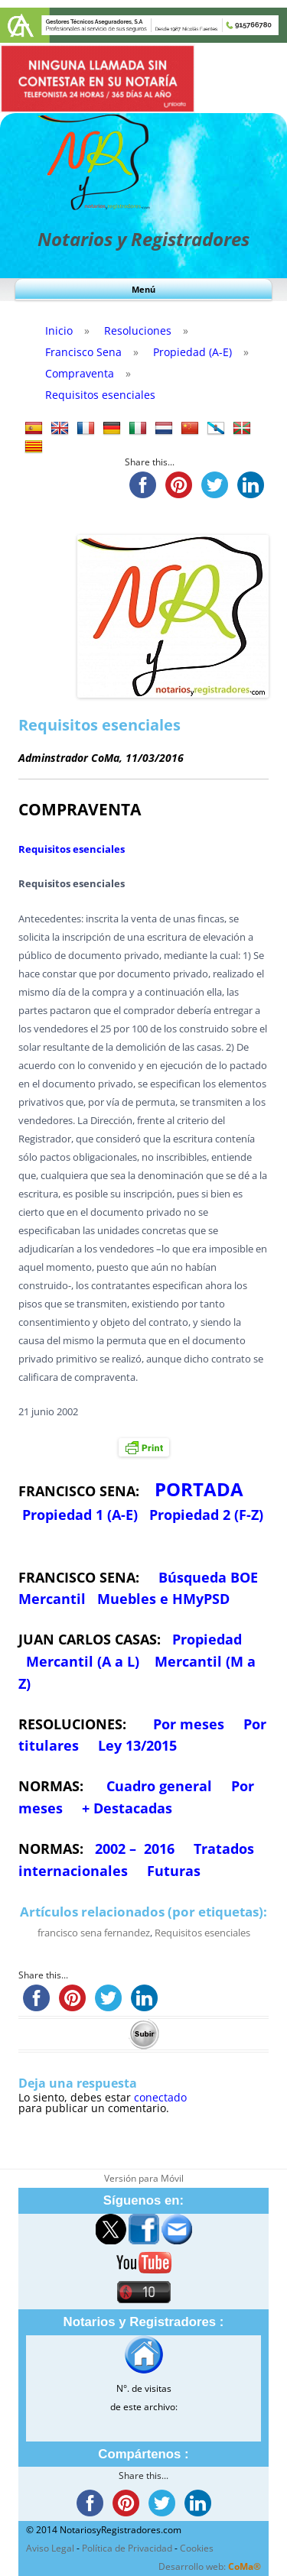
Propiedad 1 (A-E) (80, 1514)
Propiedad (207, 1639)
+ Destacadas (127, 1808)
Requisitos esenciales (71, 849)
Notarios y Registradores (143, 238)
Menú (143, 289)
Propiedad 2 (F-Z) (206, 1514)
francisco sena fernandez (94, 1932)
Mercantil (52, 1598)
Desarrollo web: (209, 2566)
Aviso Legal (50, 2548)
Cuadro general (157, 1786)
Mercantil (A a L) (82, 1661)
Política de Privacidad (127, 2548)
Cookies (197, 2548)
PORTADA (199, 1489)
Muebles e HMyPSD (163, 1598)
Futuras (174, 1871)
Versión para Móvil (144, 2178)
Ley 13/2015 (137, 1745)
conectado (160, 2097)
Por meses (188, 1724)
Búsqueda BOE (208, 1577)
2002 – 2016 (134, 1848)
